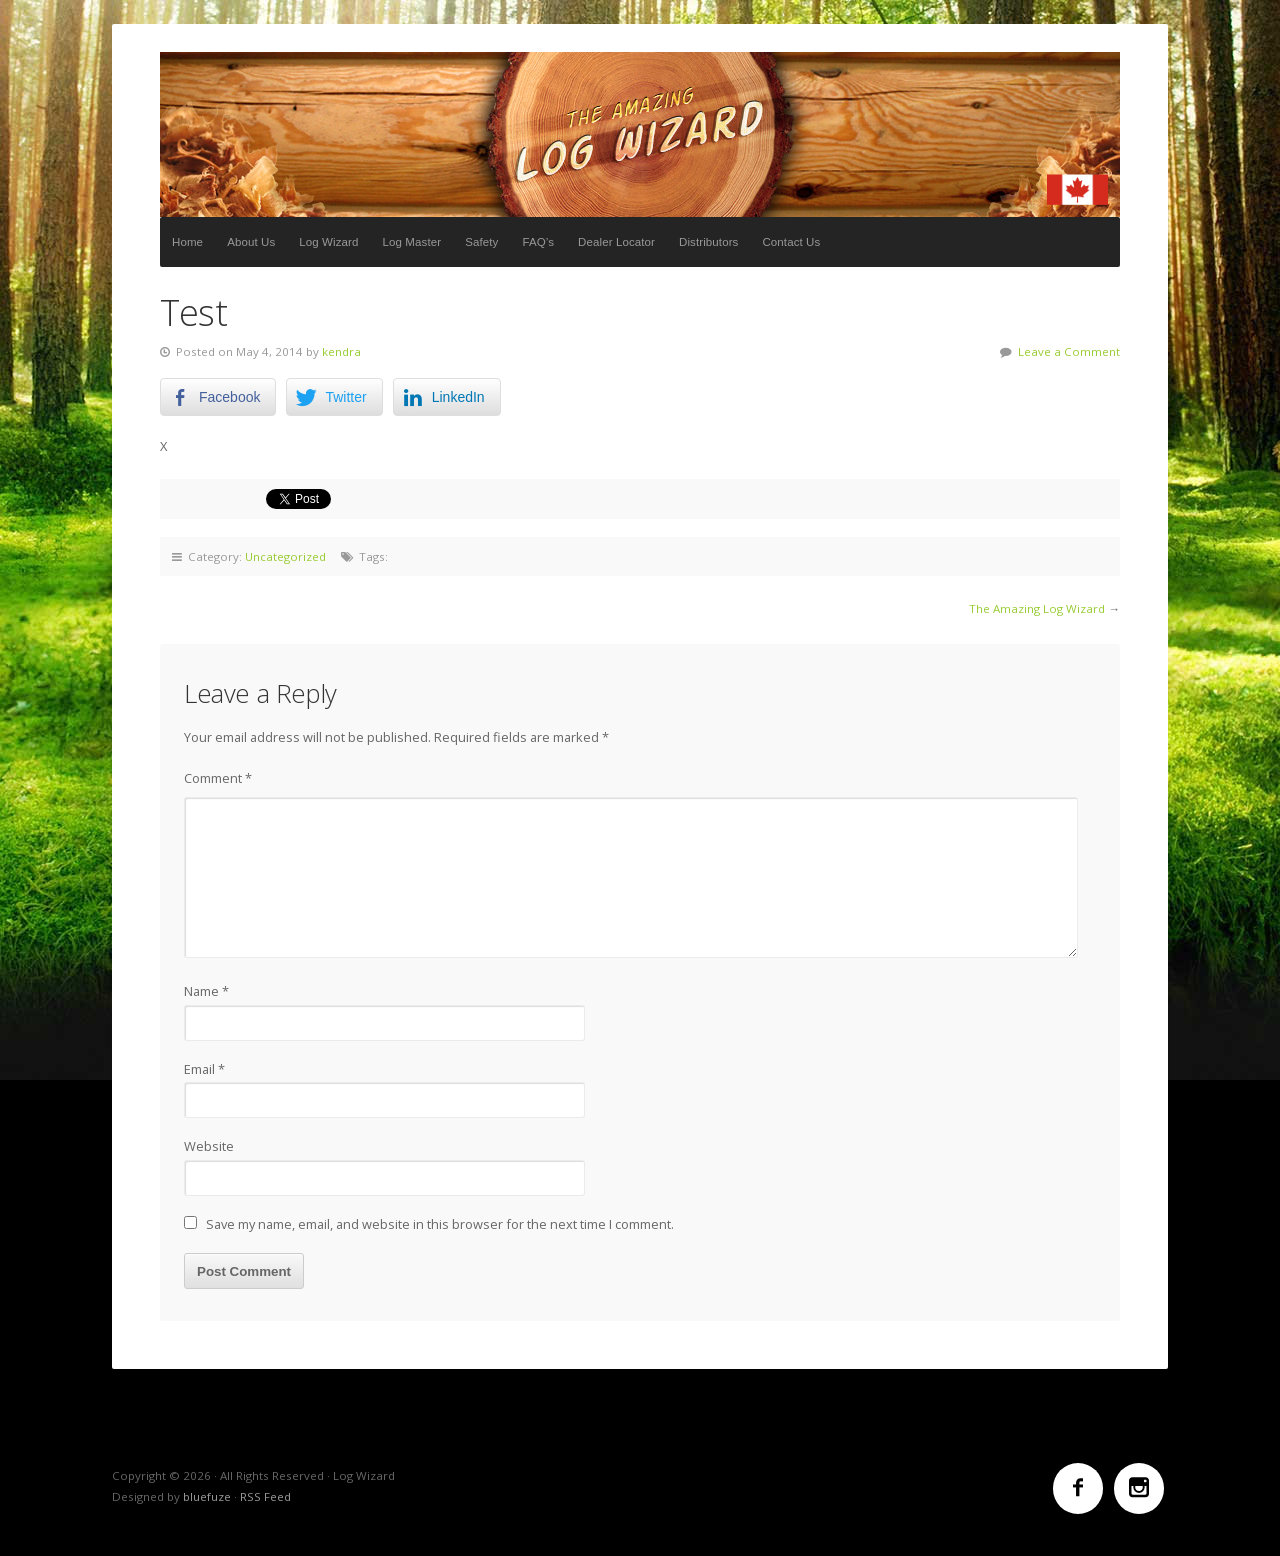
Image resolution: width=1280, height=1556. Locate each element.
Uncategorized (285, 556)
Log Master (412, 242)
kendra (341, 351)
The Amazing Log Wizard (1037, 608)
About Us (251, 242)
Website (209, 1146)
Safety (481, 242)
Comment (218, 778)
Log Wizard (640, 134)
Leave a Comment (1069, 351)
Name (206, 991)
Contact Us (791, 242)
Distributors (708, 242)
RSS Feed (265, 1496)
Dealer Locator (616, 242)
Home (187, 242)
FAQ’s (538, 242)
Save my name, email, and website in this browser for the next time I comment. (440, 1224)
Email (204, 1069)
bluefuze (207, 1496)
